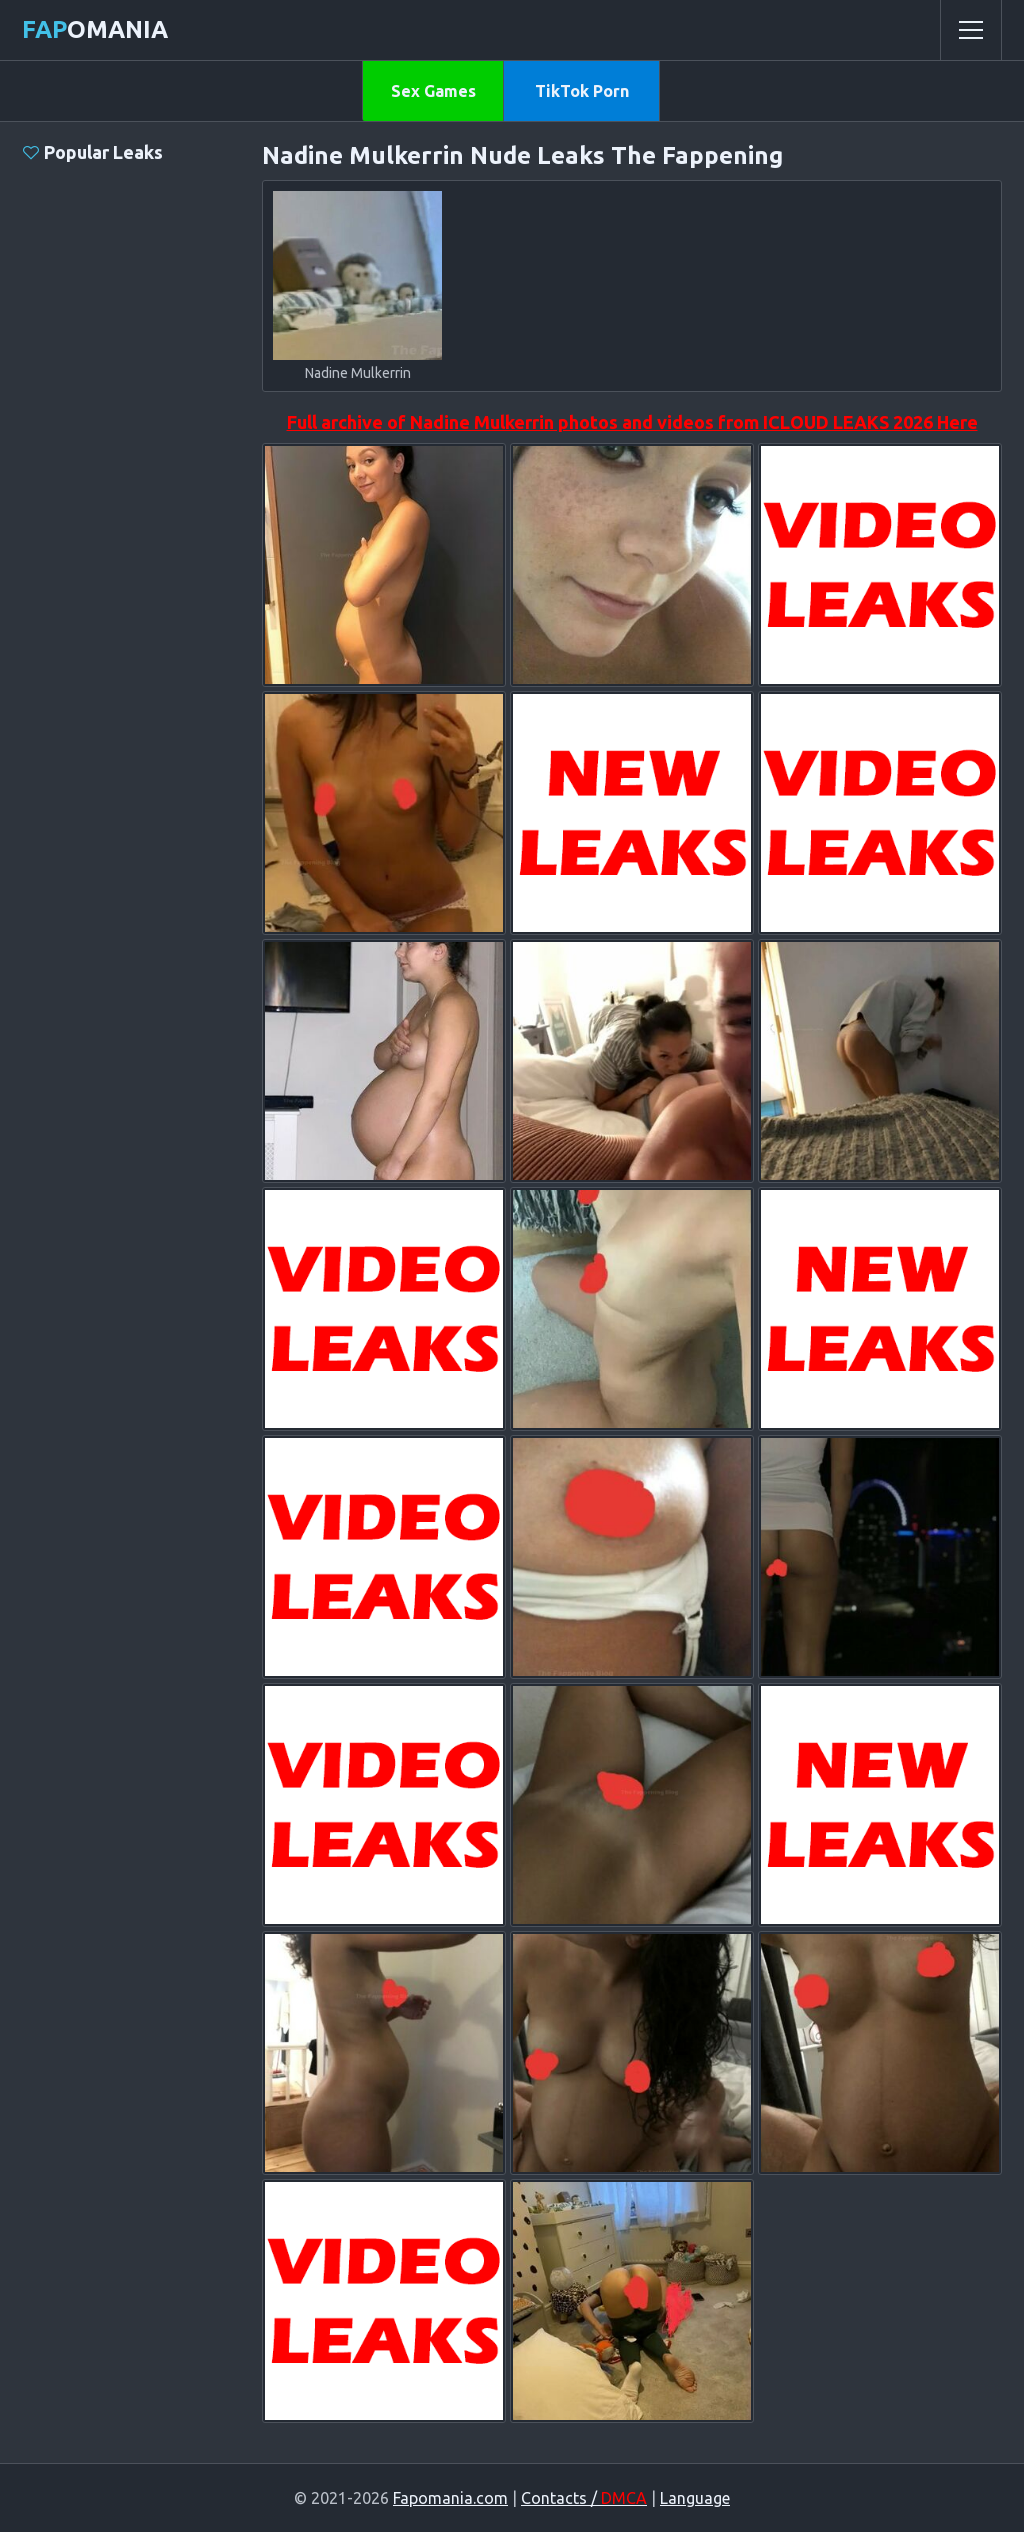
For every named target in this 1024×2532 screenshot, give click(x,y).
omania (95, 29)
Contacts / (584, 2498)
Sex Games (433, 91)
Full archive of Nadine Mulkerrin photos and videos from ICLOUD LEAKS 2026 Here (632, 422)
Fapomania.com (450, 2498)
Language (695, 2498)
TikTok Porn (582, 91)
